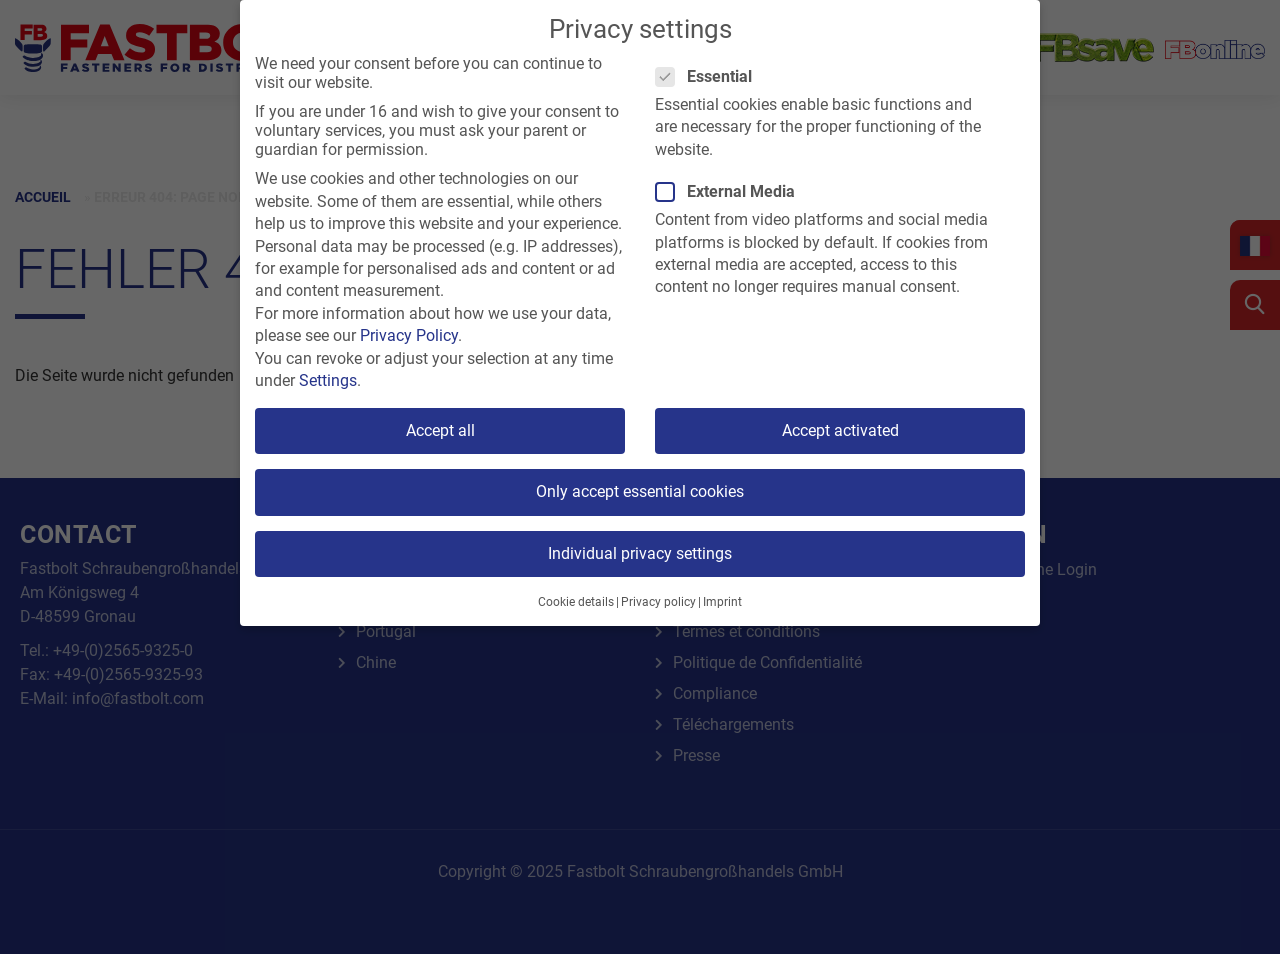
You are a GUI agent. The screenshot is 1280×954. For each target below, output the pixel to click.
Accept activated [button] (840, 430)
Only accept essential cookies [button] (640, 491)
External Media (731, 191)
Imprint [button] (722, 602)
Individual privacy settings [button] (640, 553)
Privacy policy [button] (658, 602)
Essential (710, 76)
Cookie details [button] (576, 602)
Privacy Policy (409, 335)
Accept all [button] (440, 430)
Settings (328, 380)
